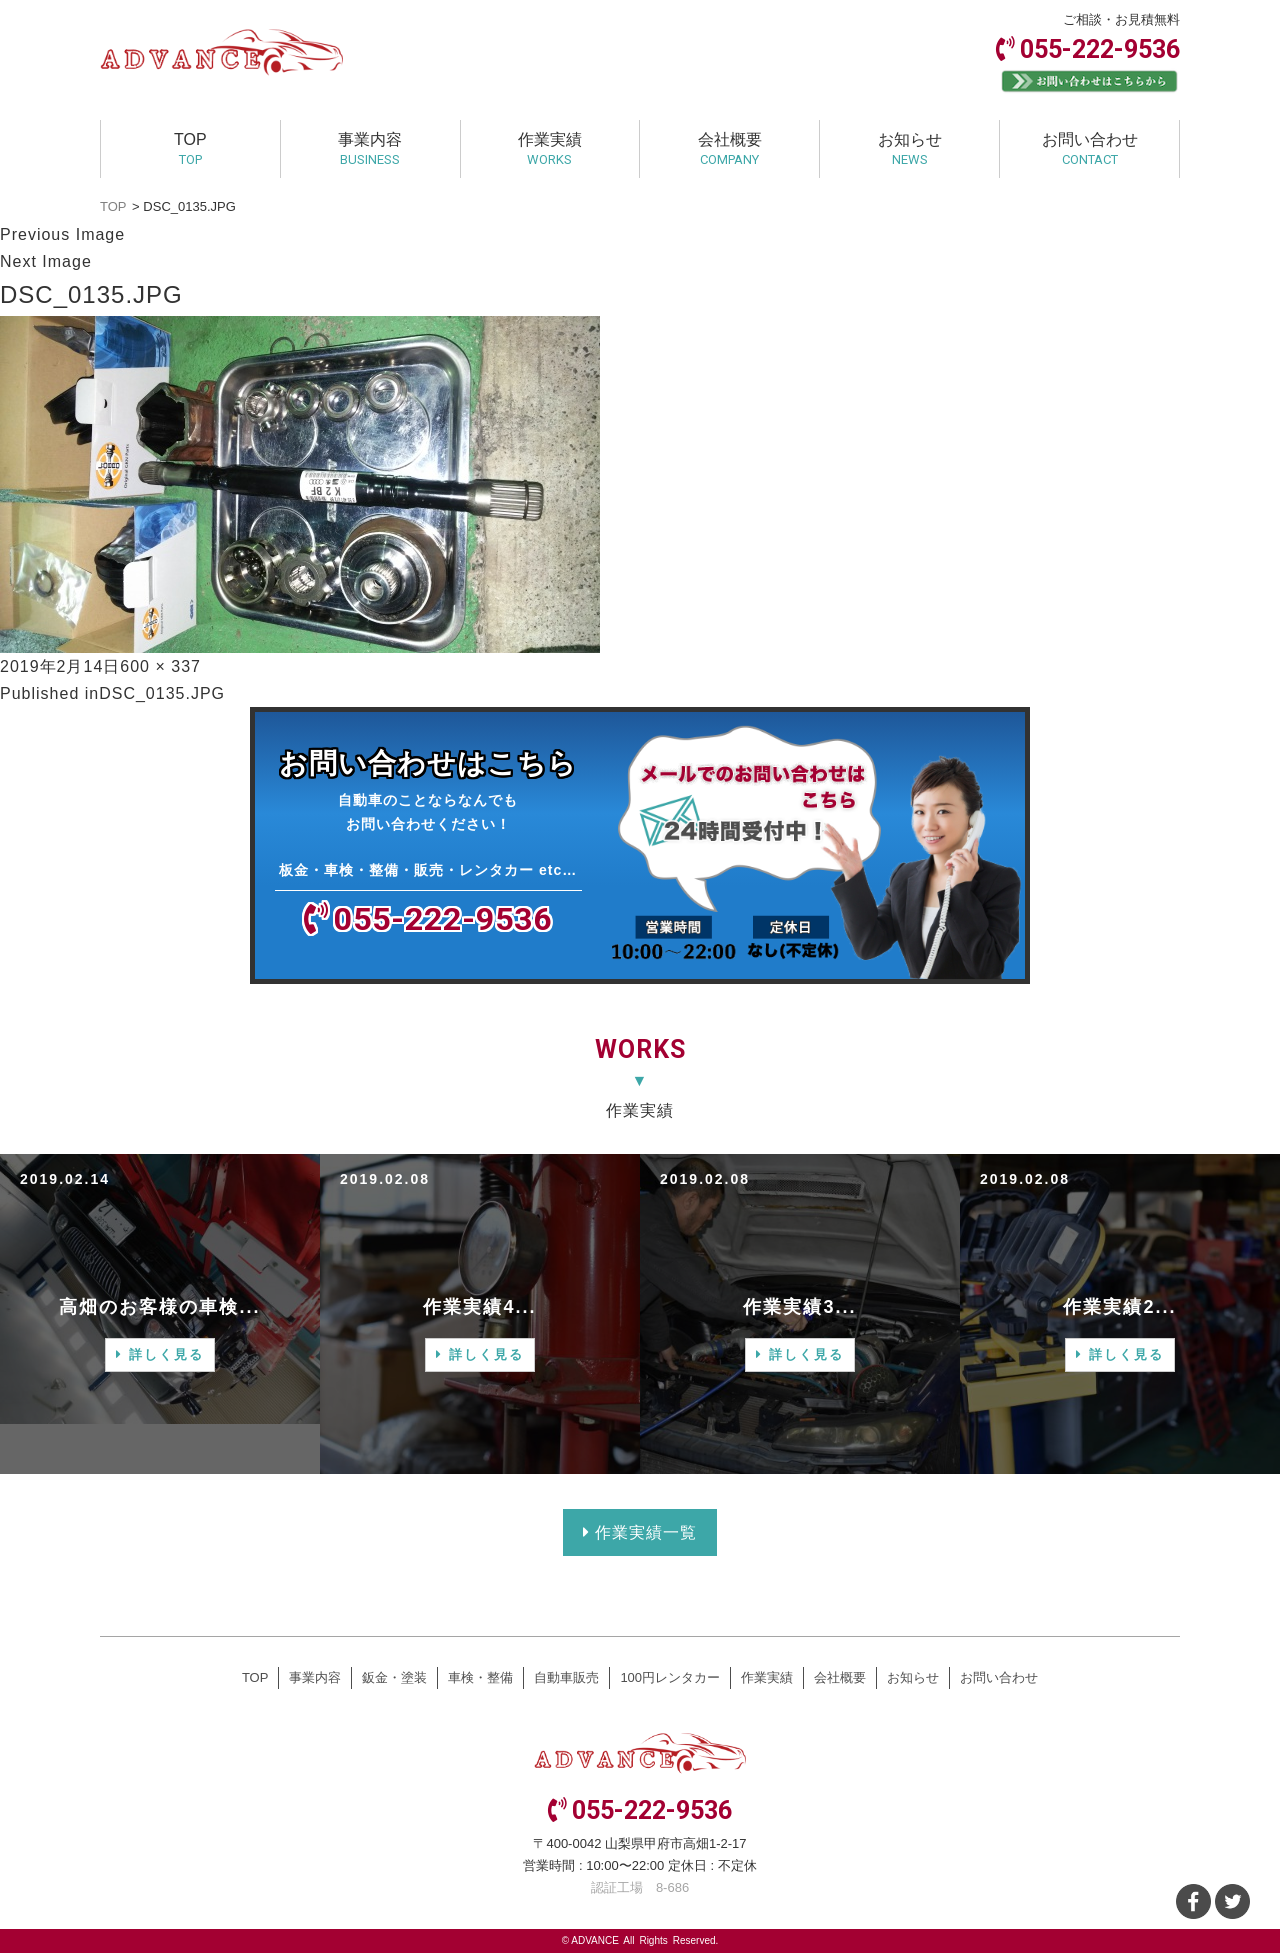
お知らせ (910, 149)
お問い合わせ (1090, 149)
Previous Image (62, 234)
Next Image (46, 261)
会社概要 (730, 149)
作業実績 (550, 149)
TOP (190, 149)
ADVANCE (595, 1940)
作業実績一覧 (640, 1532)
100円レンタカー (670, 1677)
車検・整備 (480, 1677)
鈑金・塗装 (394, 1677)
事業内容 (370, 149)
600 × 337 (160, 666)
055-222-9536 (1100, 49)
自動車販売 (566, 1677)
